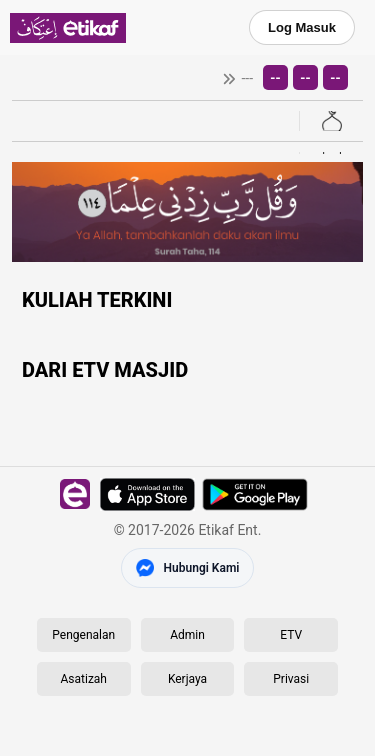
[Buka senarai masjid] (331, 121)
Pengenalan (83, 635)
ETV (291, 635)
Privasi (291, 679)
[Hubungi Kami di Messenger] (188, 568)
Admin (187, 635)
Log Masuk (302, 27)
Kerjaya (187, 679)
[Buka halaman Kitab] (331, 153)
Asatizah (84, 679)
